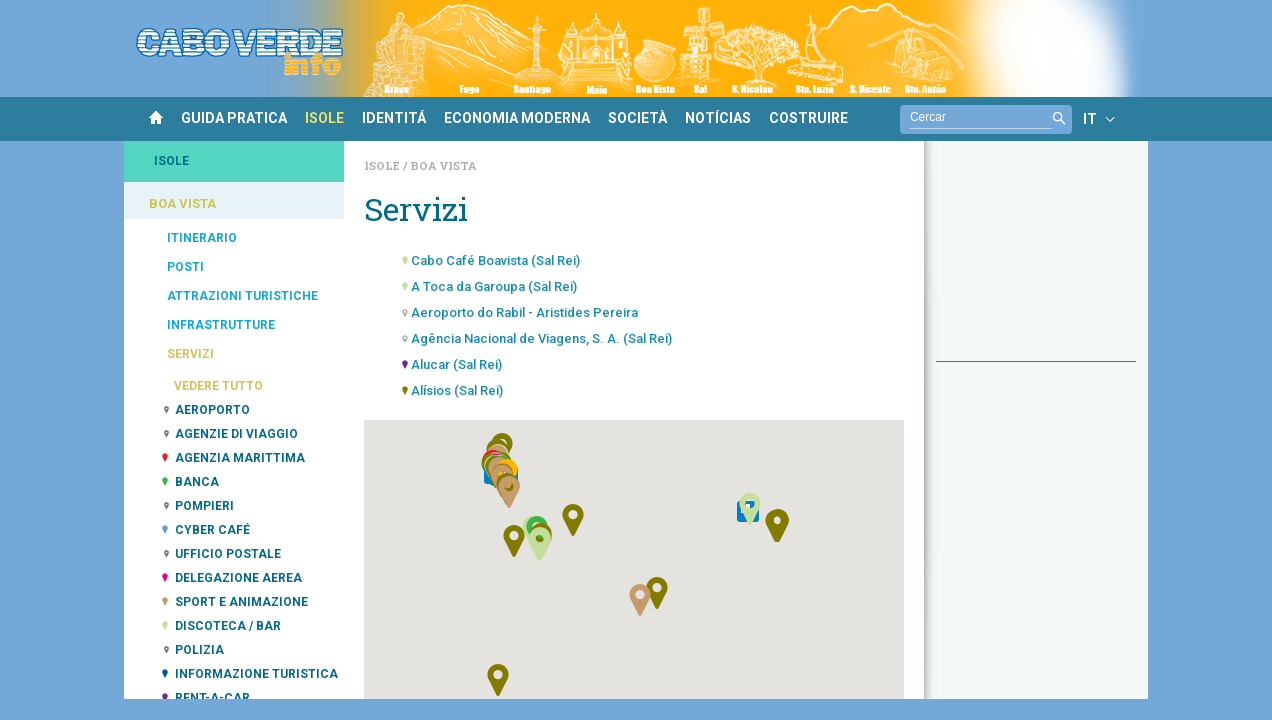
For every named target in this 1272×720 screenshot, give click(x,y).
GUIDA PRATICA (234, 118)
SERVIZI (190, 354)
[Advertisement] (1036, 261)
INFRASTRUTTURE (221, 325)
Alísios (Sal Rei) (457, 390)
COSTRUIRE (808, 118)
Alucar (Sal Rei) (456, 364)
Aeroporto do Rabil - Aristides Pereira (524, 312)
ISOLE (324, 118)
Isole (383, 165)
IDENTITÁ (394, 118)
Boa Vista (443, 165)
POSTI (185, 267)
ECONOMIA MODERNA (517, 118)
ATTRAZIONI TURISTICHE (242, 296)
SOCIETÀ (637, 118)
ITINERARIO (202, 238)
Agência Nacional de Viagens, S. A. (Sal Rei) (541, 338)
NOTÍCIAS (718, 118)
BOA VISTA (182, 203)
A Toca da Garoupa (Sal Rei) (494, 286)
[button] (539, 545)
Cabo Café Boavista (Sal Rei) (495, 260)
